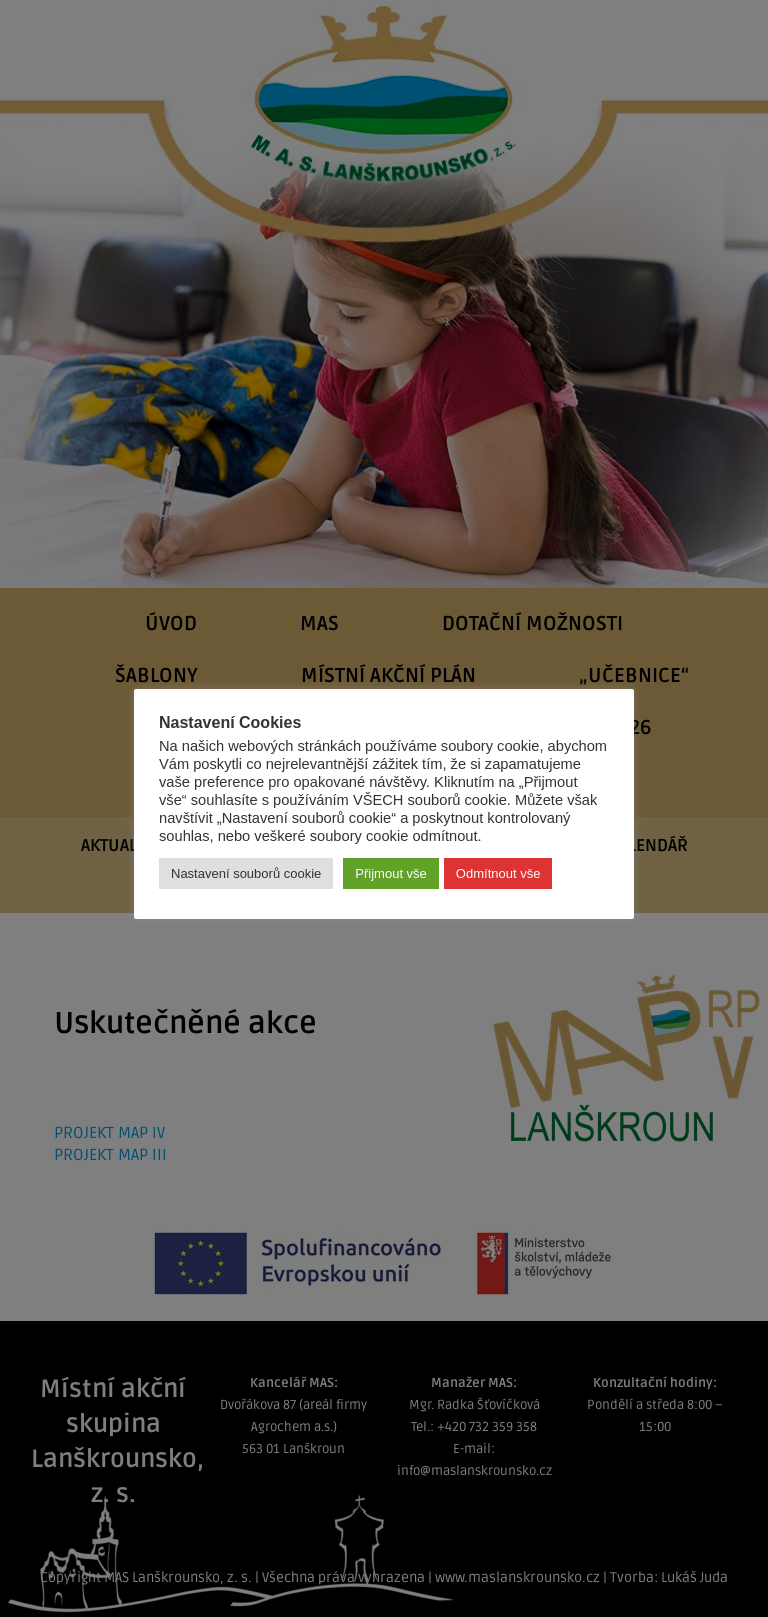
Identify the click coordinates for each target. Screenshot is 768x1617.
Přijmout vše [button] (391, 873)
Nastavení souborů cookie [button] (246, 873)
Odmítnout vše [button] (498, 873)
